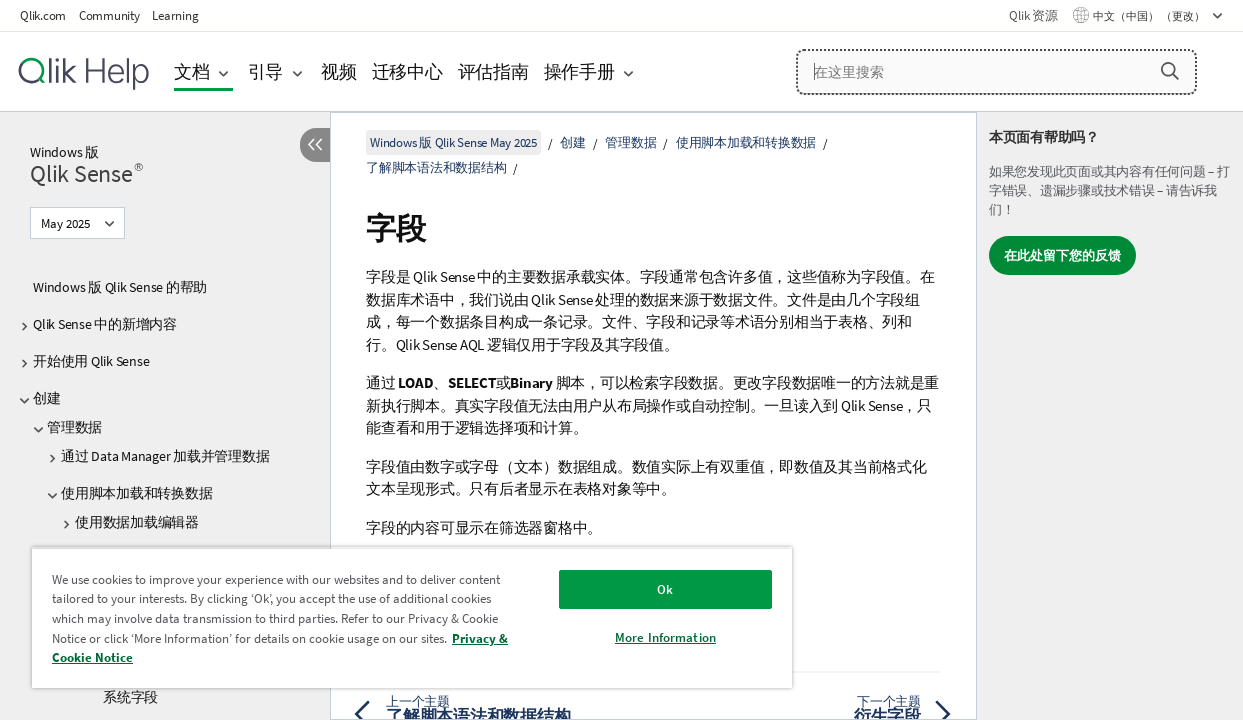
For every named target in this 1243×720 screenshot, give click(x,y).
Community (109, 15)
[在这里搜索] (996, 72)
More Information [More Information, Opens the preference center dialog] (632, 637)
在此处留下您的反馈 (1062, 255)
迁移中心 (407, 71)
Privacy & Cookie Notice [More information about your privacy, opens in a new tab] (227, 657)
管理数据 (74, 427)
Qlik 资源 (1033, 15)
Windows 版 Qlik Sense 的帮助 (120, 287)
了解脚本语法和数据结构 (436, 167)
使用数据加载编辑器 (137, 522)
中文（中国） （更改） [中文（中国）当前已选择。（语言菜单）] (1150, 16)
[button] (1170, 71)
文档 (192, 71)
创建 (47, 398)
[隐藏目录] (315, 145)
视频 (339, 71)
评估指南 (493, 71)
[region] (392, 617)
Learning (175, 15)
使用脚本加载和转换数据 (136, 493)
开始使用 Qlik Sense (91, 361)
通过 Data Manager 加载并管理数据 (165, 456)
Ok (632, 589)
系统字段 (130, 697)
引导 (266, 71)
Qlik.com (43, 15)
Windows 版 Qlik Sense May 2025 (453, 142)
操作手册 (579, 71)
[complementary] (1110, 416)
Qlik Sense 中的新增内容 (105, 324)
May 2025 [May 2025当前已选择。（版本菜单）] (67, 223)
